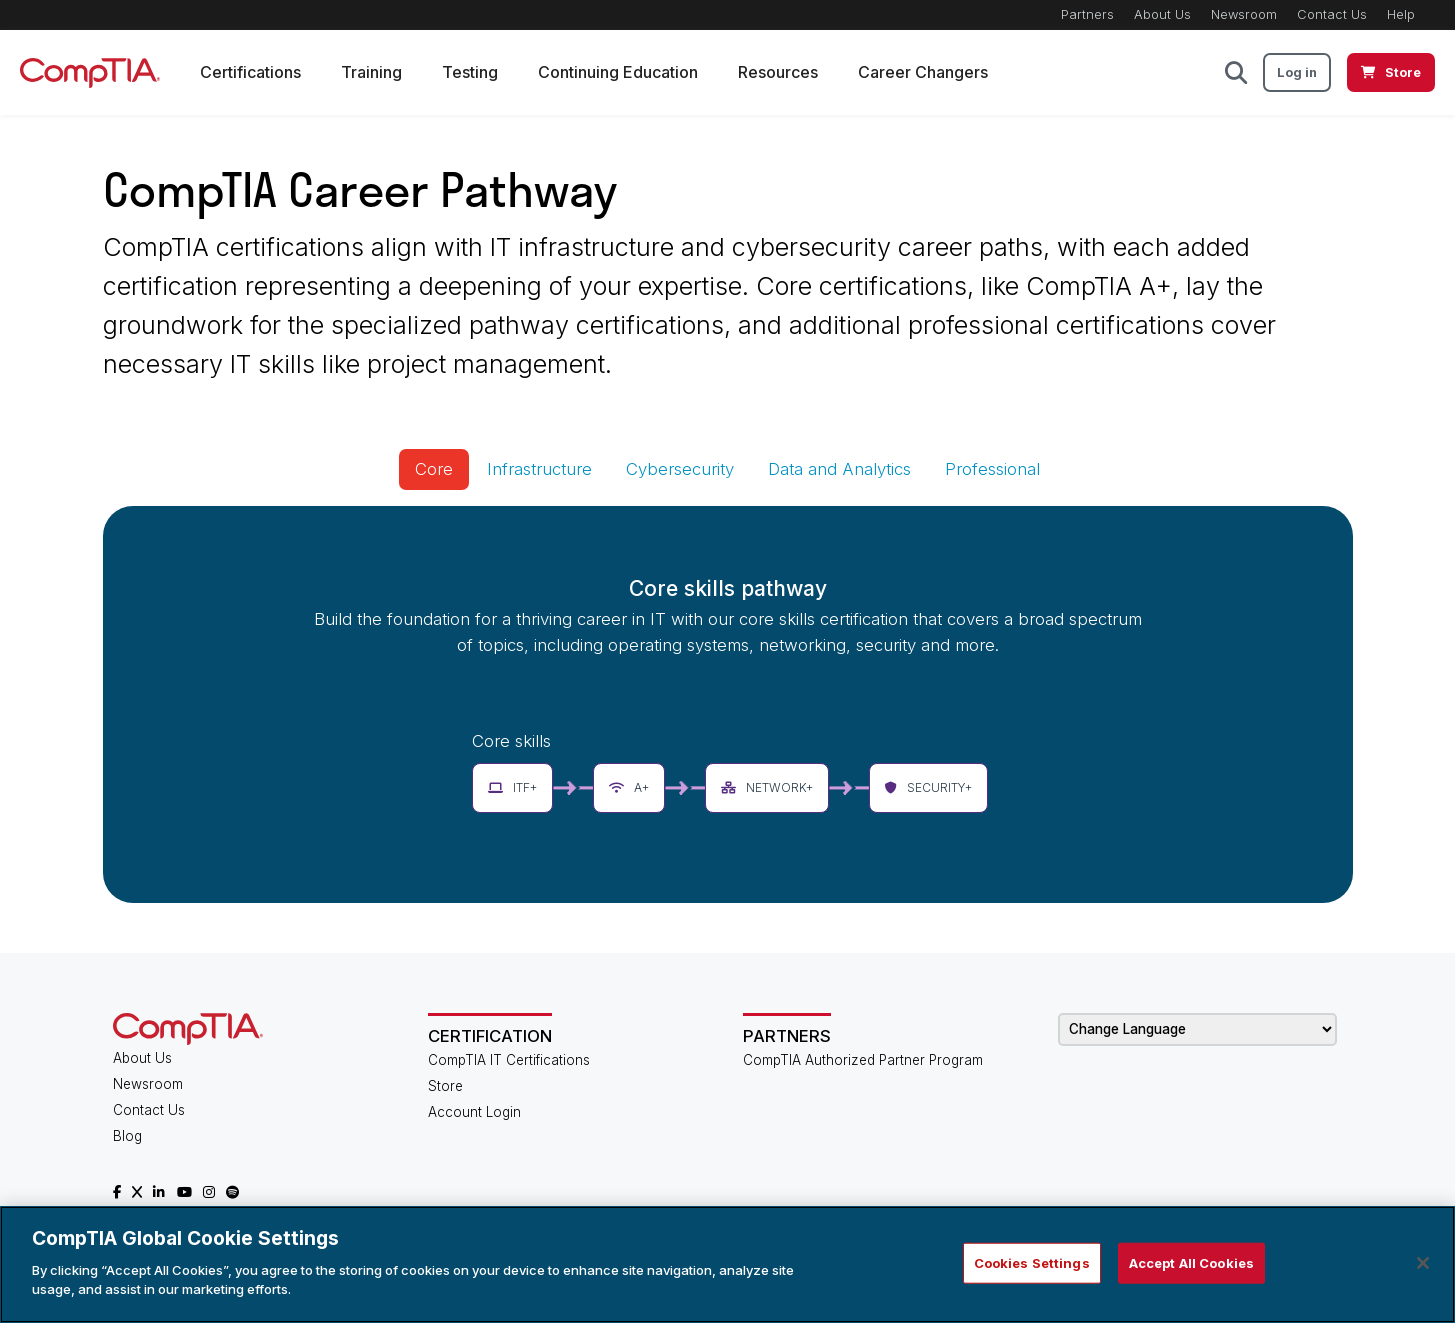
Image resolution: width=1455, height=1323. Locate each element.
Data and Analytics (839, 469)
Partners (1087, 14)
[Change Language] (1197, 1030)
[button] (512, 788)
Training (371, 72)
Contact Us (1332, 14)
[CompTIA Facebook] (117, 1192)
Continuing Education (618, 72)
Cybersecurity (680, 469)
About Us (1162, 14)
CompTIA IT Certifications (509, 1060)
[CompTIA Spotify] (232, 1192)
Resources (778, 72)
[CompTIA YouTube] (184, 1192)
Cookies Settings (1032, 1262)
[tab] (434, 469)
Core (434, 469)
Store (445, 1086)
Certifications (250, 72)
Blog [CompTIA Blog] (127, 1136)
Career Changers (923, 72)
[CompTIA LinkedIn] (159, 1192)
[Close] (1423, 1263)
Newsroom (1244, 14)
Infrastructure (539, 469)
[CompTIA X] (137, 1192)
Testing (470, 72)
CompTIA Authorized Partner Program (863, 1060)
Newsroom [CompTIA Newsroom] (148, 1084)
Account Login (474, 1112)
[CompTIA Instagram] (209, 1192)
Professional (992, 469)
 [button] (1236, 72)
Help (1401, 14)
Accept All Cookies (1191, 1262)
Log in (1297, 72)
